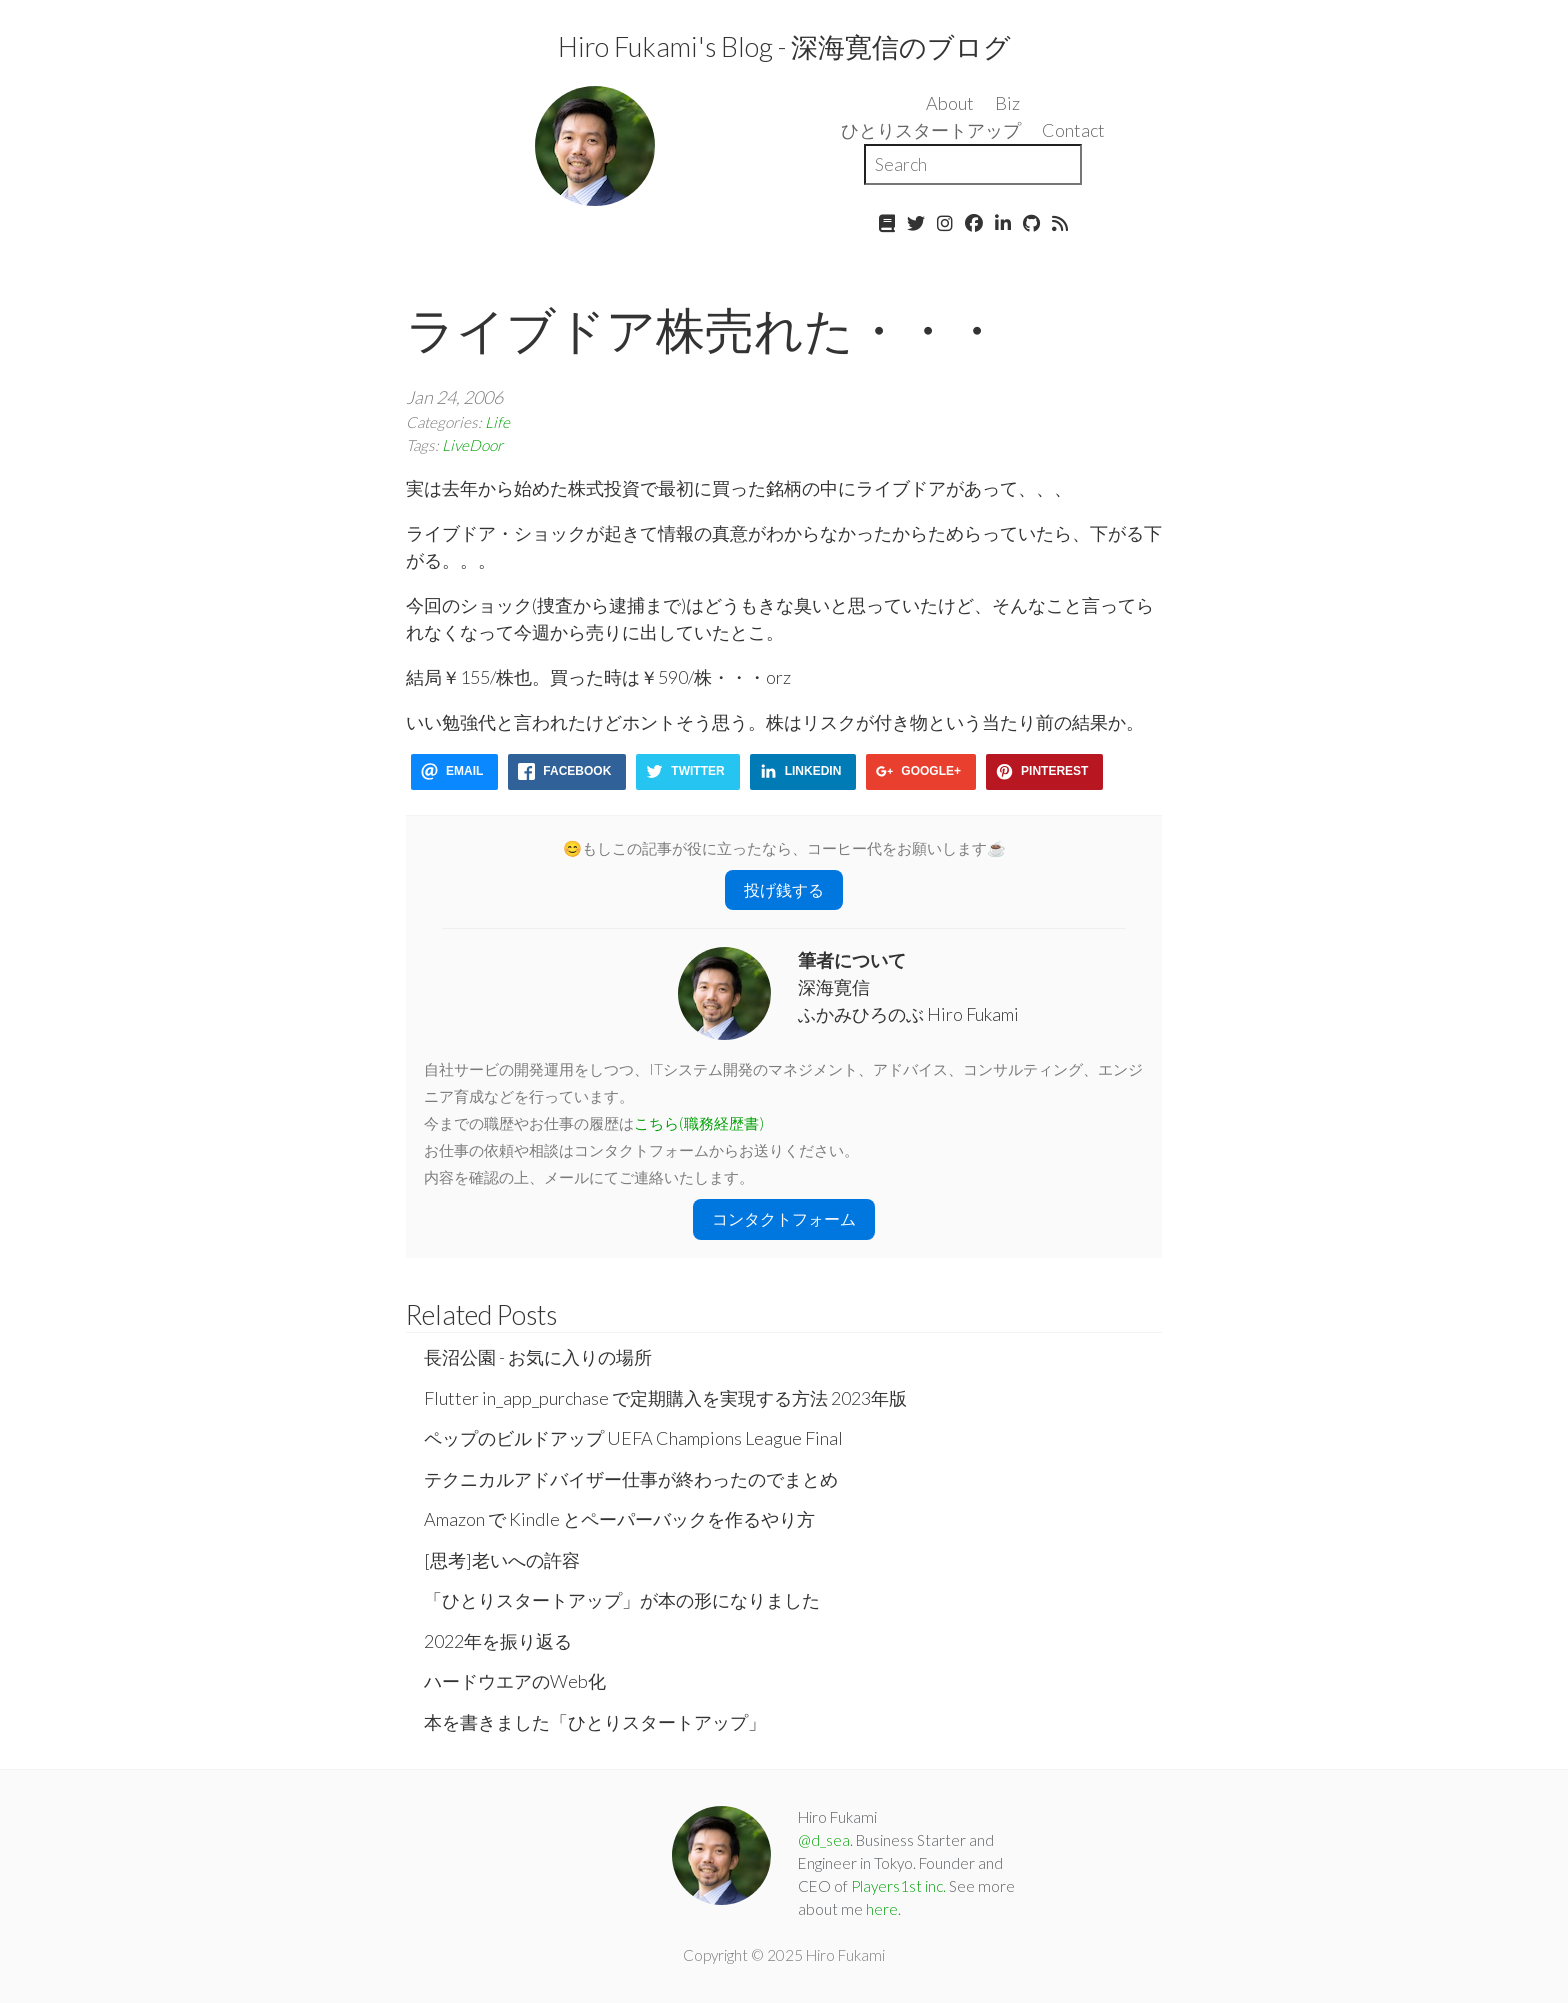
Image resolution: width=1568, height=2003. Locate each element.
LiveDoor (472, 445)
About (950, 103)
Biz (1007, 103)
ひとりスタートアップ (931, 130)
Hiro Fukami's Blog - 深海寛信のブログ (784, 46)
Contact (1073, 130)
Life (497, 422)
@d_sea (824, 1840)
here (882, 1909)
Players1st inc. (898, 1886)
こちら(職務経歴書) (699, 1123)
